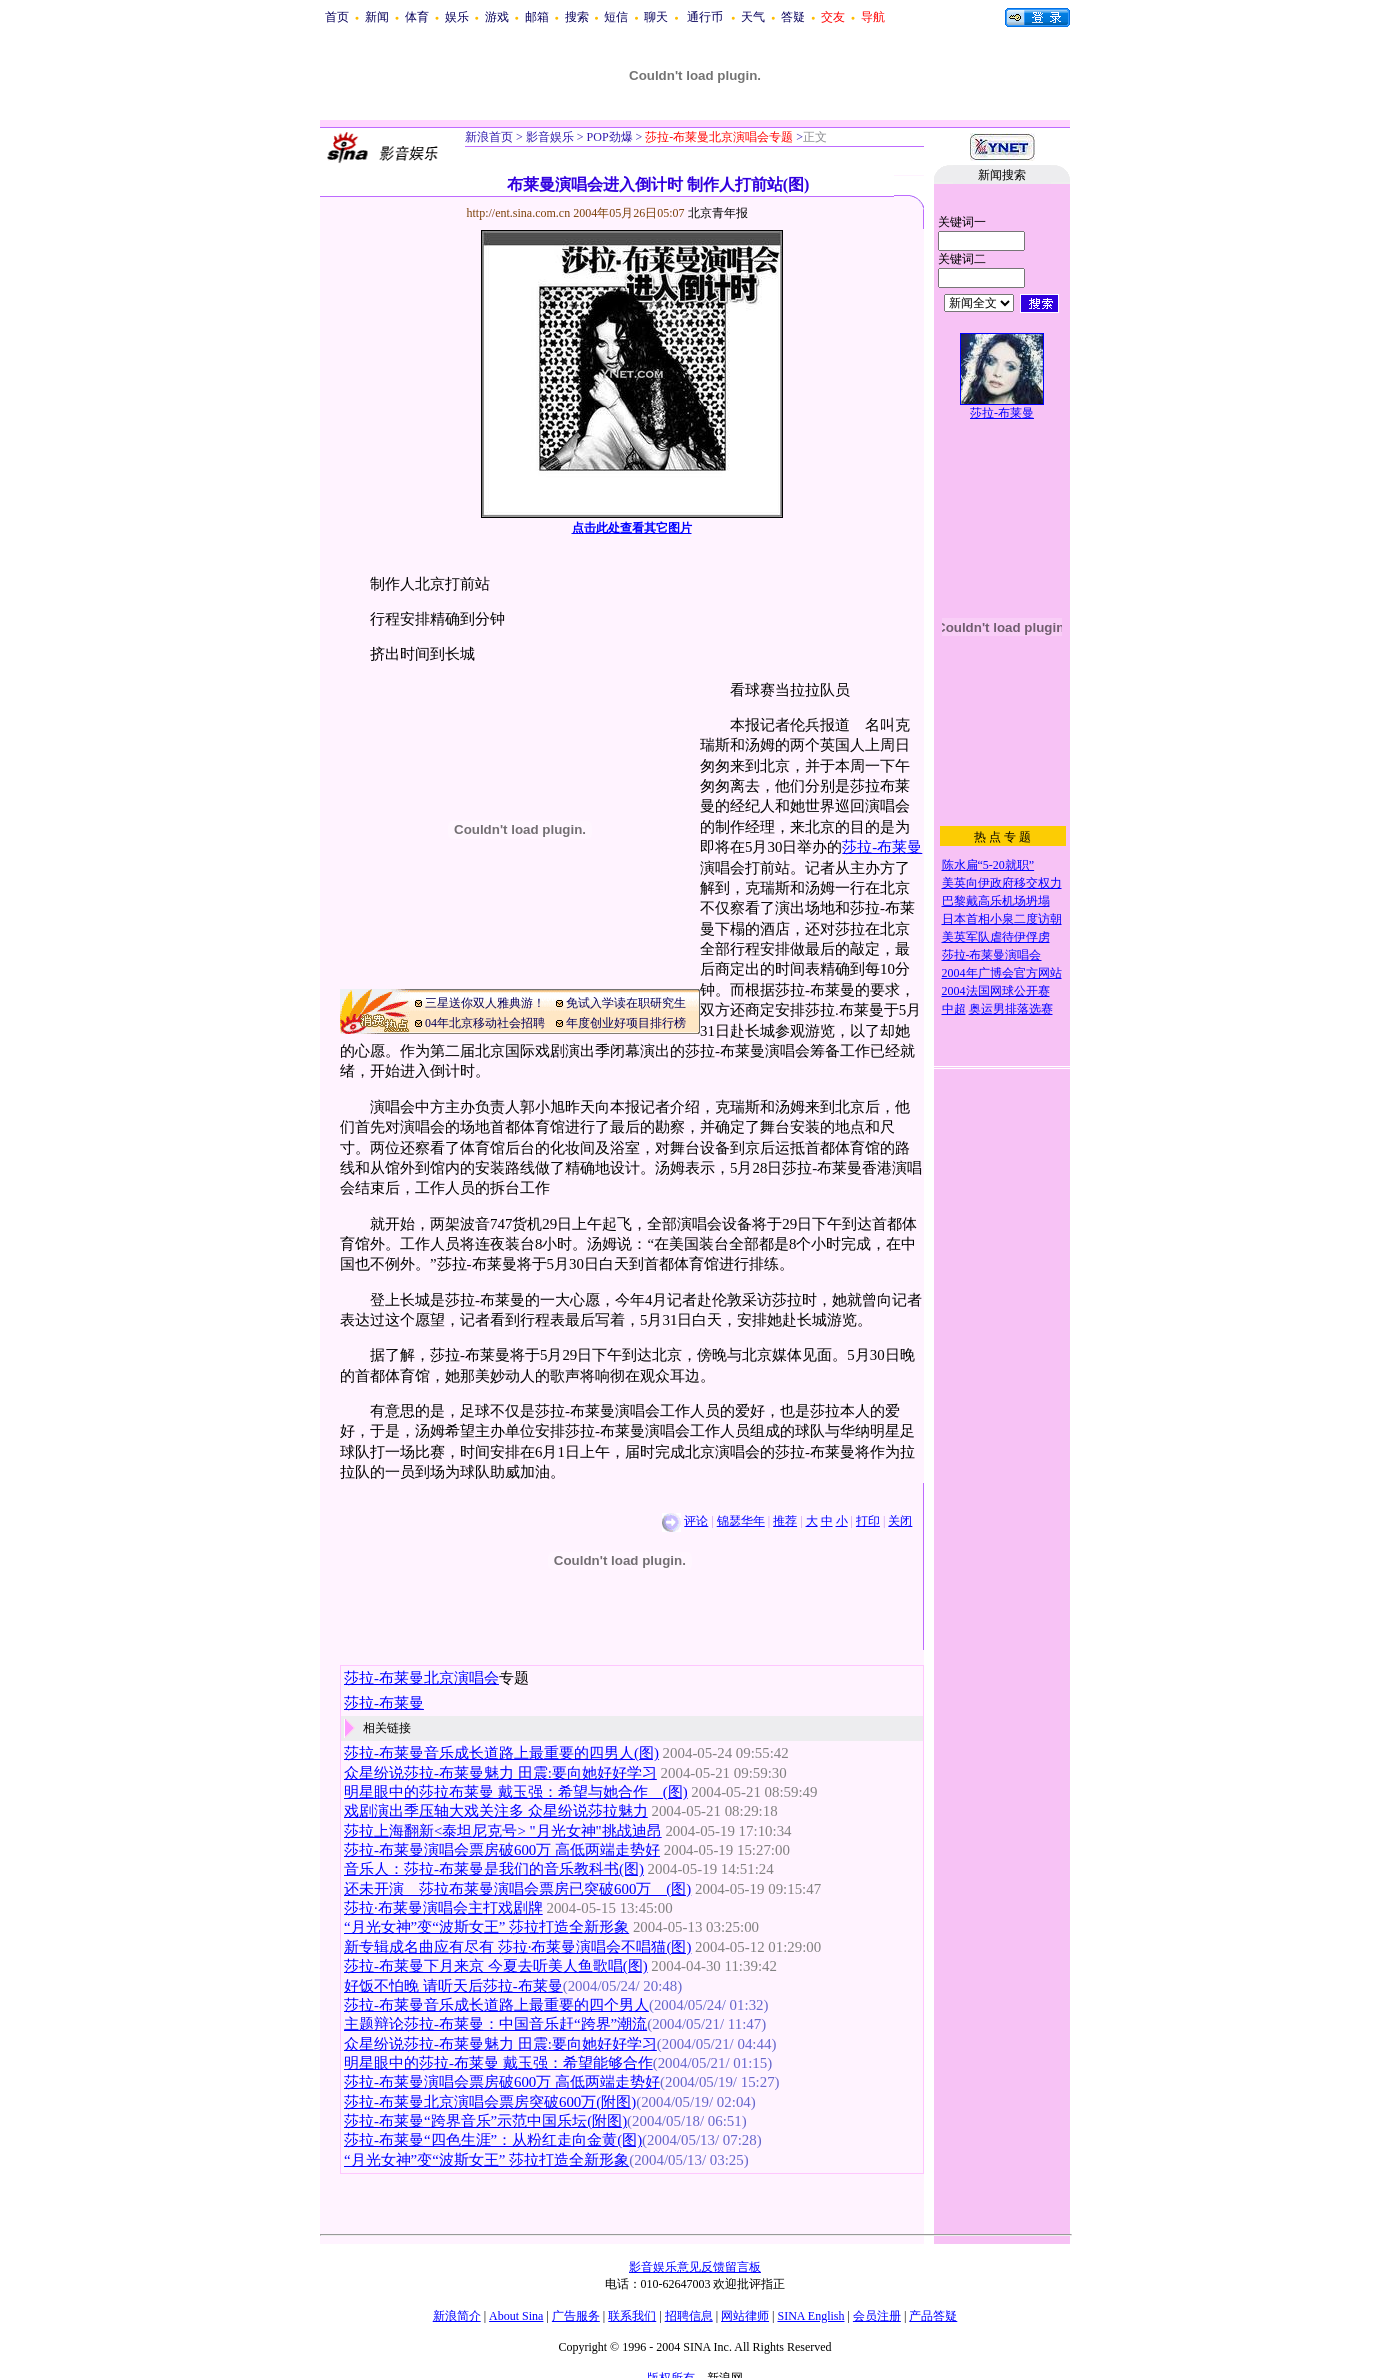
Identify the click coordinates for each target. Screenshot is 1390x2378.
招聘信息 (689, 2316)
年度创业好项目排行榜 (626, 1023)
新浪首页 (489, 137)
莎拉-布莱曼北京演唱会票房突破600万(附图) (490, 2102)
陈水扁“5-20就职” (988, 865)
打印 (868, 1521)
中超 (954, 1009)
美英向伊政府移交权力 (1002, 883)
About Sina (516, 2316)
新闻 (377, 17)
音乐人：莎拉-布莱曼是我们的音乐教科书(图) (494, 1869)
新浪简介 (457, 2316)
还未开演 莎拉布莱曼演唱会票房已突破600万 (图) (517, 1889)
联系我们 (632, 2316)
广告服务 (576, 2316)
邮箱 (537, 17)
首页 (337, 17)
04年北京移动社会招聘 (485, 1023)
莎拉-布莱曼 (882, 847)
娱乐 (457, 17)
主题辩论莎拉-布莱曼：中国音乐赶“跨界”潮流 (495, 2024)
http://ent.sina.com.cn (520, 213)
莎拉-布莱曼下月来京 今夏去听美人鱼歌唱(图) (496, 1966)
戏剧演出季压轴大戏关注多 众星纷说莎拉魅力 (496, 1811)
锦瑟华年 (741, 1521)
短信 (616, 17)
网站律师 (745, 2316)
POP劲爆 (608, 137)
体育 (417, 17)
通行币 (705, 17)
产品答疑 (933, 2316)
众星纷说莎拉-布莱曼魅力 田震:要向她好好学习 (500, 1773)
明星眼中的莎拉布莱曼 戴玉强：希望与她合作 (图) (516, 1792)
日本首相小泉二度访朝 (1002, 919)
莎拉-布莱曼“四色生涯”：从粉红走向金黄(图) (493, 2140)
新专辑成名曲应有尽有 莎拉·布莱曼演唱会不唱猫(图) (517, 1947)
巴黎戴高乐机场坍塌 (996, 901)
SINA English (810, 2316)
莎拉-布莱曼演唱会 (992, 955)
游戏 (497, 17)
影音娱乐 (550, 137)
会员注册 (877, 2316)
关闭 (900, 1521)
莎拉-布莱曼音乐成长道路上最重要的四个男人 (496, 2005)
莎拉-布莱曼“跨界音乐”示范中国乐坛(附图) (485, 2121)
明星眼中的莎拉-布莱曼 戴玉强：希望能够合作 (498, 2063)
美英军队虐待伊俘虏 (996, 937)
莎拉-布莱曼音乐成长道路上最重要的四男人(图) (501, 1753)
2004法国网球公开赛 (996, 991)
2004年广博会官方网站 (1002, 973)
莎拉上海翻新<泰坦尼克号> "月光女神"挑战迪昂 (503, 1831)
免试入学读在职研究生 (626, 1003)
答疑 (793, 17)
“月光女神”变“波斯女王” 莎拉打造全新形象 (486, 1927)
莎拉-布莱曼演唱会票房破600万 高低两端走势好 (502, 1850)
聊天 (656, 17)
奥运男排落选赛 (1011, 1009)
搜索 (577, 17)
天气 (753, 17)
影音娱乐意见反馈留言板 (695, 2267)
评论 (696, 1521)
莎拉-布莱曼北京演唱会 (421, 1678)
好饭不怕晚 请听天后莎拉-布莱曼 (453, 1986)
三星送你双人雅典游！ (485, 1003)
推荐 (785, 1521)
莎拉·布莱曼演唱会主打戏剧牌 (443, 1908)
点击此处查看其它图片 (632, 528)
